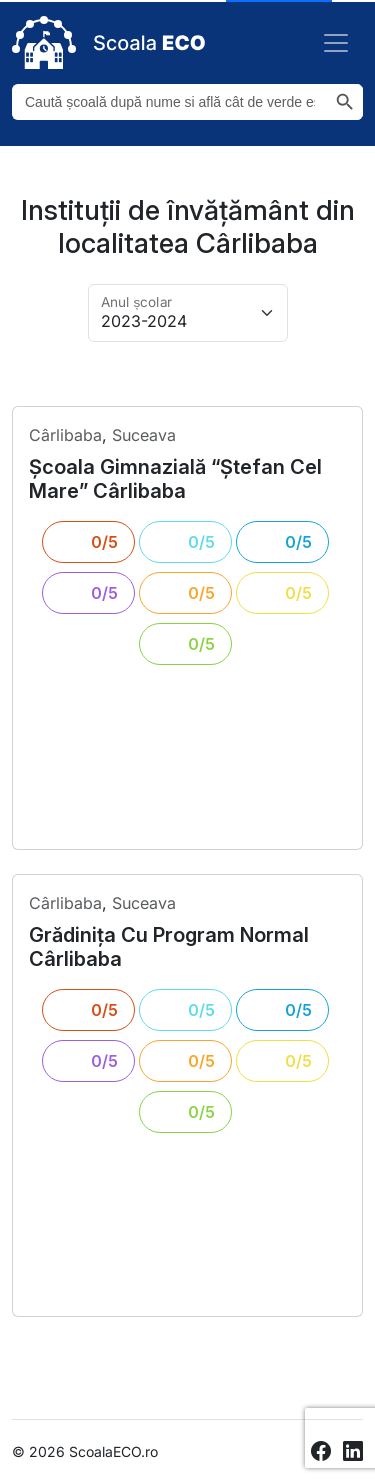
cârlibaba (65, 435)
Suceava (144, 435)
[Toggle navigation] (336, 43)
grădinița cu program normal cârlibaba (169, 947)
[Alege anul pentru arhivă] (188, 313)
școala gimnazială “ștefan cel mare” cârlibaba (175, 479)
